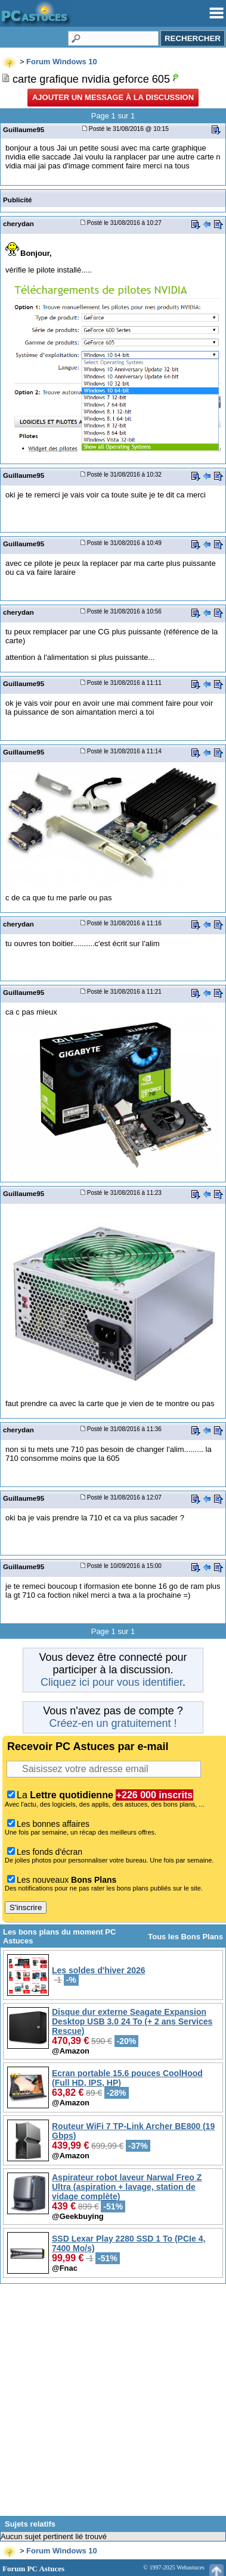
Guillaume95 (23, 129)
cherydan (18, 223)
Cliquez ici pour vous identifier (111, 1682)
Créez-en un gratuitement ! (113, 1723)
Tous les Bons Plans (185, 1936)
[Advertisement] (113, 2404)
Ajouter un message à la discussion (113, 97)
